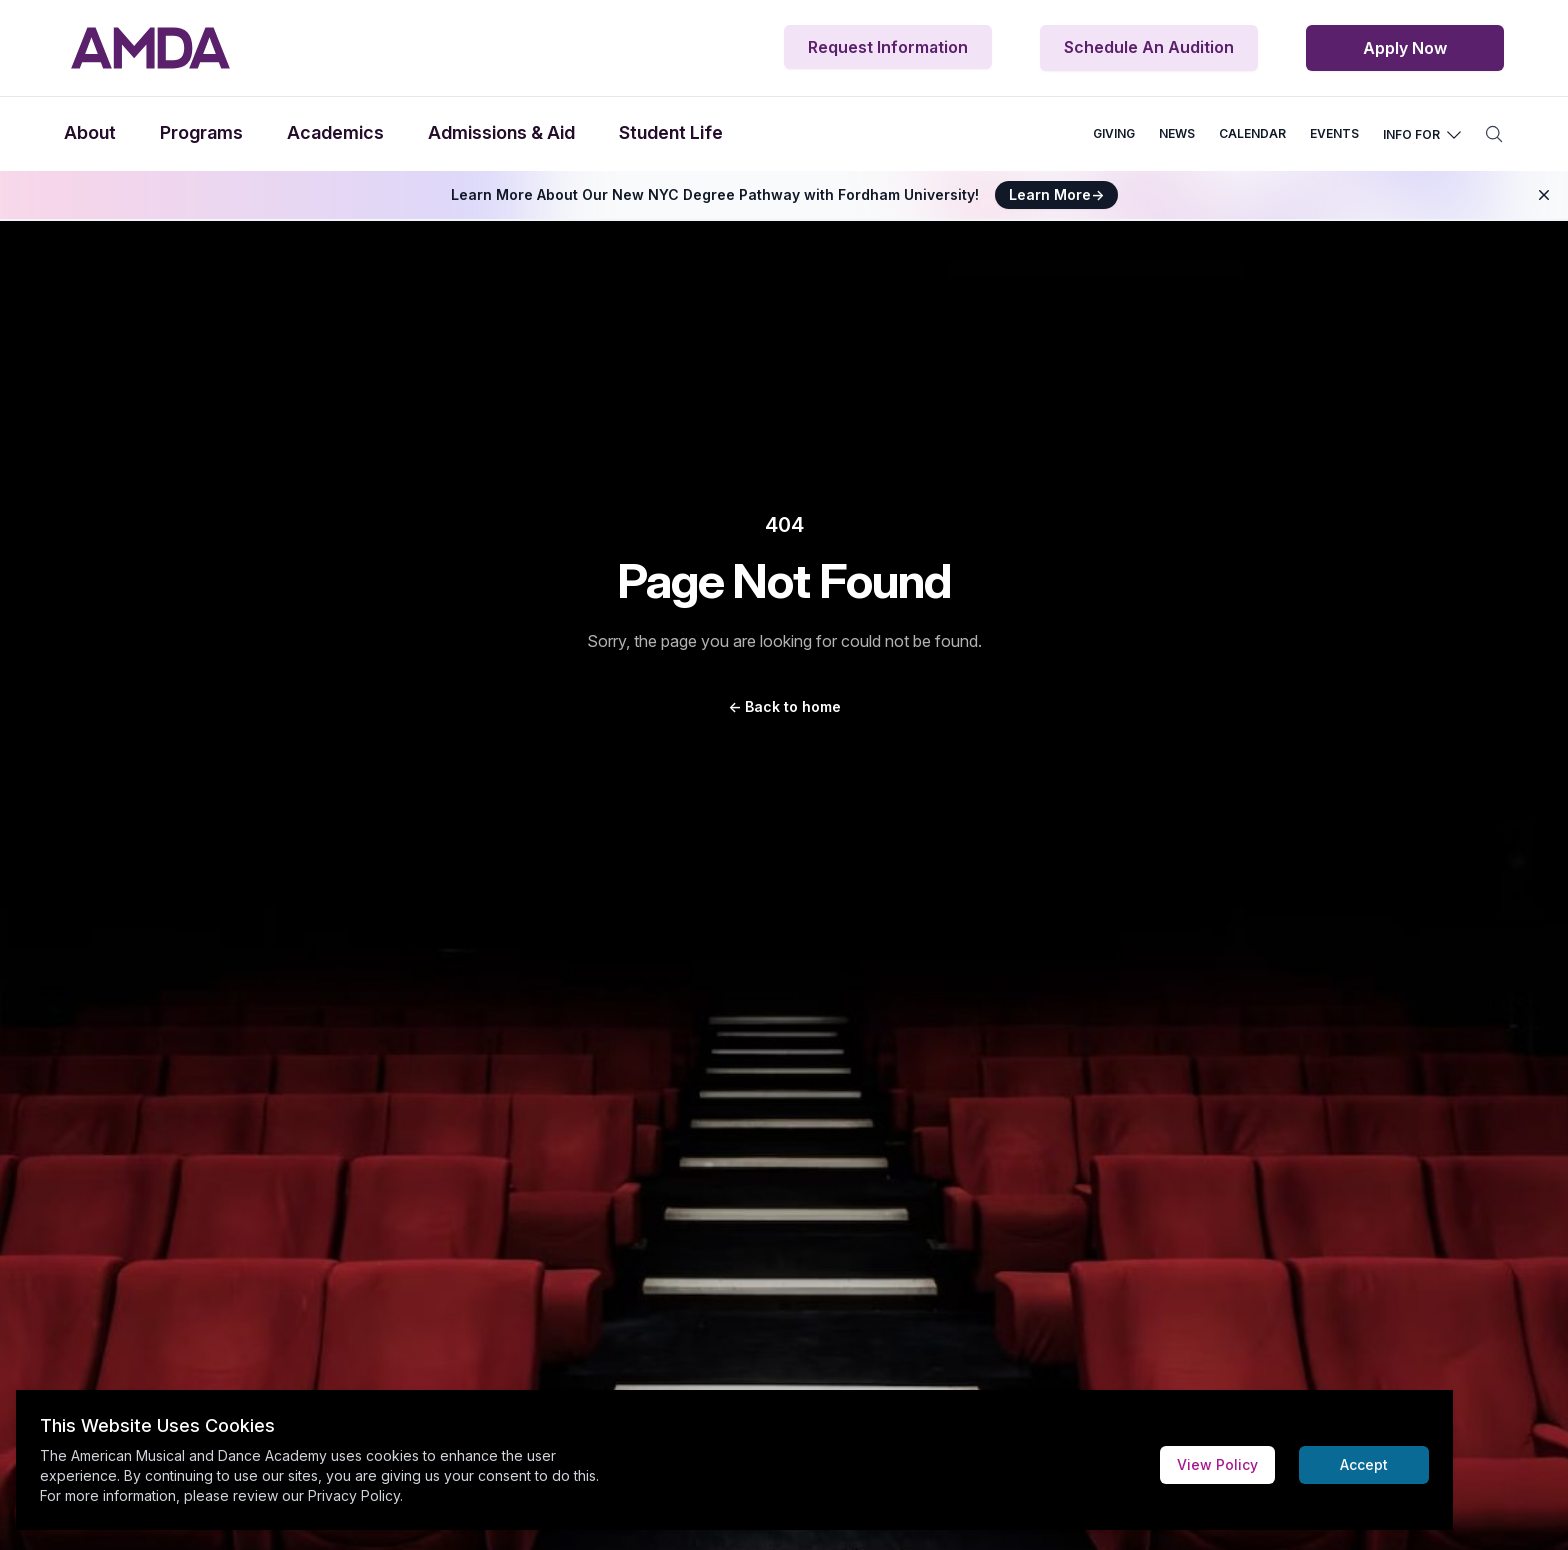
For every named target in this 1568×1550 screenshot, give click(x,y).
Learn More (1056, 194)
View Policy (1217, 1464)
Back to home (784, 706)
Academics (335, 132)
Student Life (671, 132)
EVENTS (1334, 133)
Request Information (888, 47)
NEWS (1177, 133)
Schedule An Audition (1149, 47)
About (90, 132)
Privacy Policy (354, 1495)
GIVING (1114, 133)
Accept (1364, 1464)
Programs (201, 132)
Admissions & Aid (501, 132)
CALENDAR (1252, 133)
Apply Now (1405, 48)
